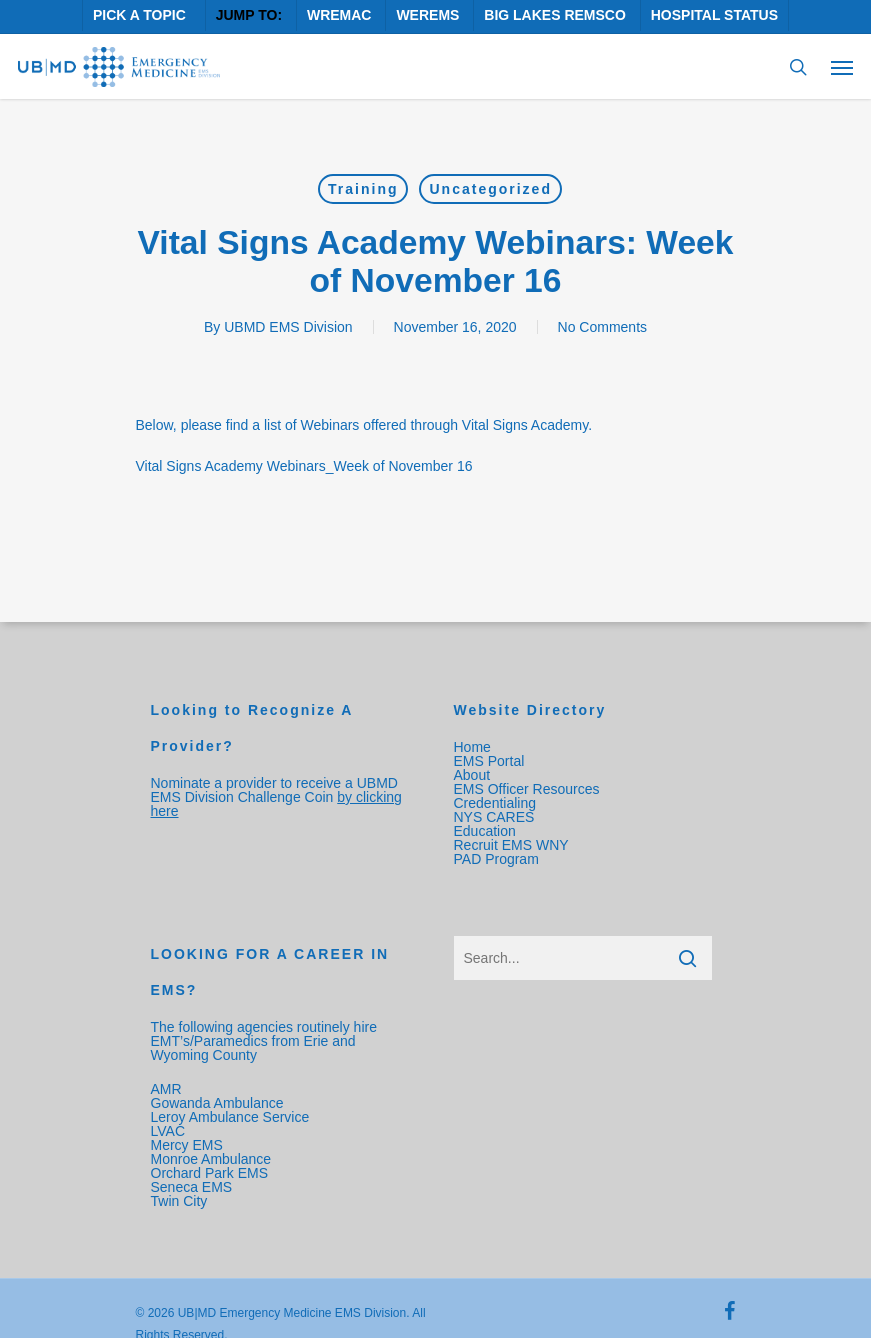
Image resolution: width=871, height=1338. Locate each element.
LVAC (170, 1131)
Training (363, 189)
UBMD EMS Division (288, 327)
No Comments (602, 327)
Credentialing (495, 803)
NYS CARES (496, 817)
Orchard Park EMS (209, 1173)
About (472, 775)
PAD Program (496, 859)
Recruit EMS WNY (513, 845)
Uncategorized (490, 189)
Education (485, 831)
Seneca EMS (194, 1187)
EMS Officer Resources (527, 789)
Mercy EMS (187, 1145)
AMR (166, 1089)
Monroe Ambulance (211, 1159)
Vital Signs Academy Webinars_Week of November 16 (304, 466)
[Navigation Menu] (842, 67)
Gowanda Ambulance (217, 1103)
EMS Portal (489, 761)
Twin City (181, 1201)
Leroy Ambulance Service (230, 1117)
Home (472, 747)
